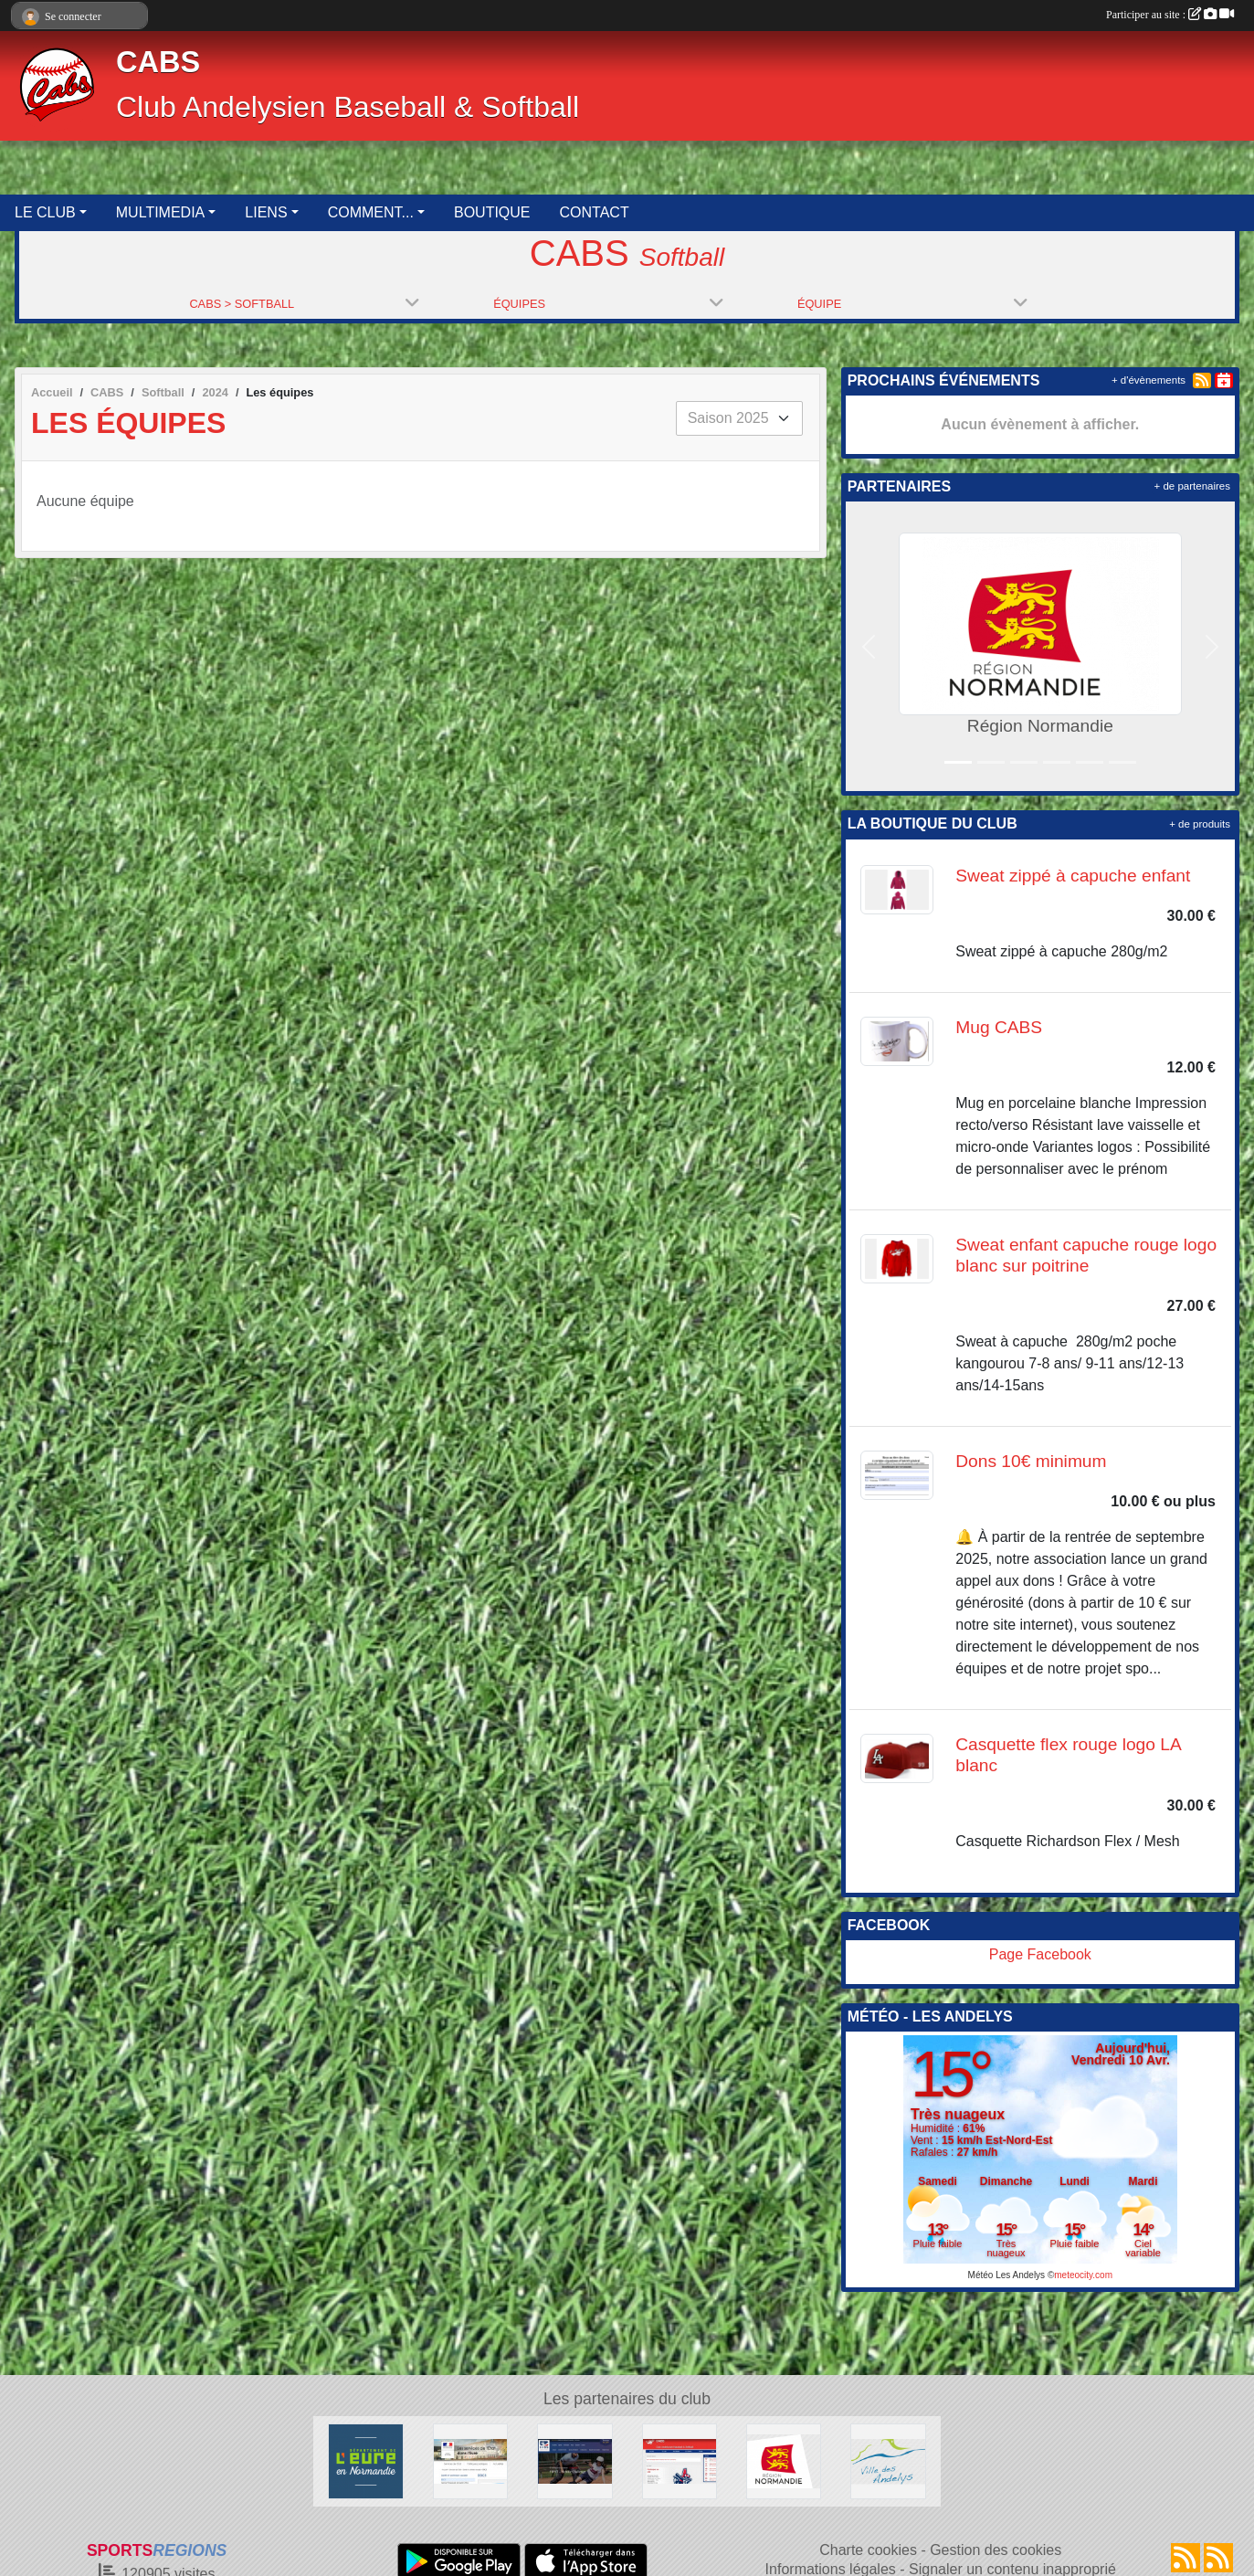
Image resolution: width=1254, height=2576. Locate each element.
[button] (868, 646)
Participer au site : (1170, 14)
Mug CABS (998, 1027)
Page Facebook (1040, 1954)
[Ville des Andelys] (887, 2460)
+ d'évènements (1149, 380)
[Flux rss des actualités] (1185, 2557)
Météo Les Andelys (1007, 2275)
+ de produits (1199, 823)
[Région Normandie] (783, 2460)
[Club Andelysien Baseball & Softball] (679, 2460)
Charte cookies (868, 2550)
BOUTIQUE (492, 212)
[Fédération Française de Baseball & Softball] (574, 2460)
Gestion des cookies (995, 2550)
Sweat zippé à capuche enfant (1072, 875)
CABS (158, 62)
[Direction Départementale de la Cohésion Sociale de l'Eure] (470, 2460)
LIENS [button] (266, 212)
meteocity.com (1083, 2275)
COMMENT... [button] (371, 212)
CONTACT (594, 212)
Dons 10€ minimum (1030, 1461)
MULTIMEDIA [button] (160, 212)
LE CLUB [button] (45, 212)
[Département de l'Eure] (365, 2460)
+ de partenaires (1192, 485)
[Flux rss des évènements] (1218, 2557)
